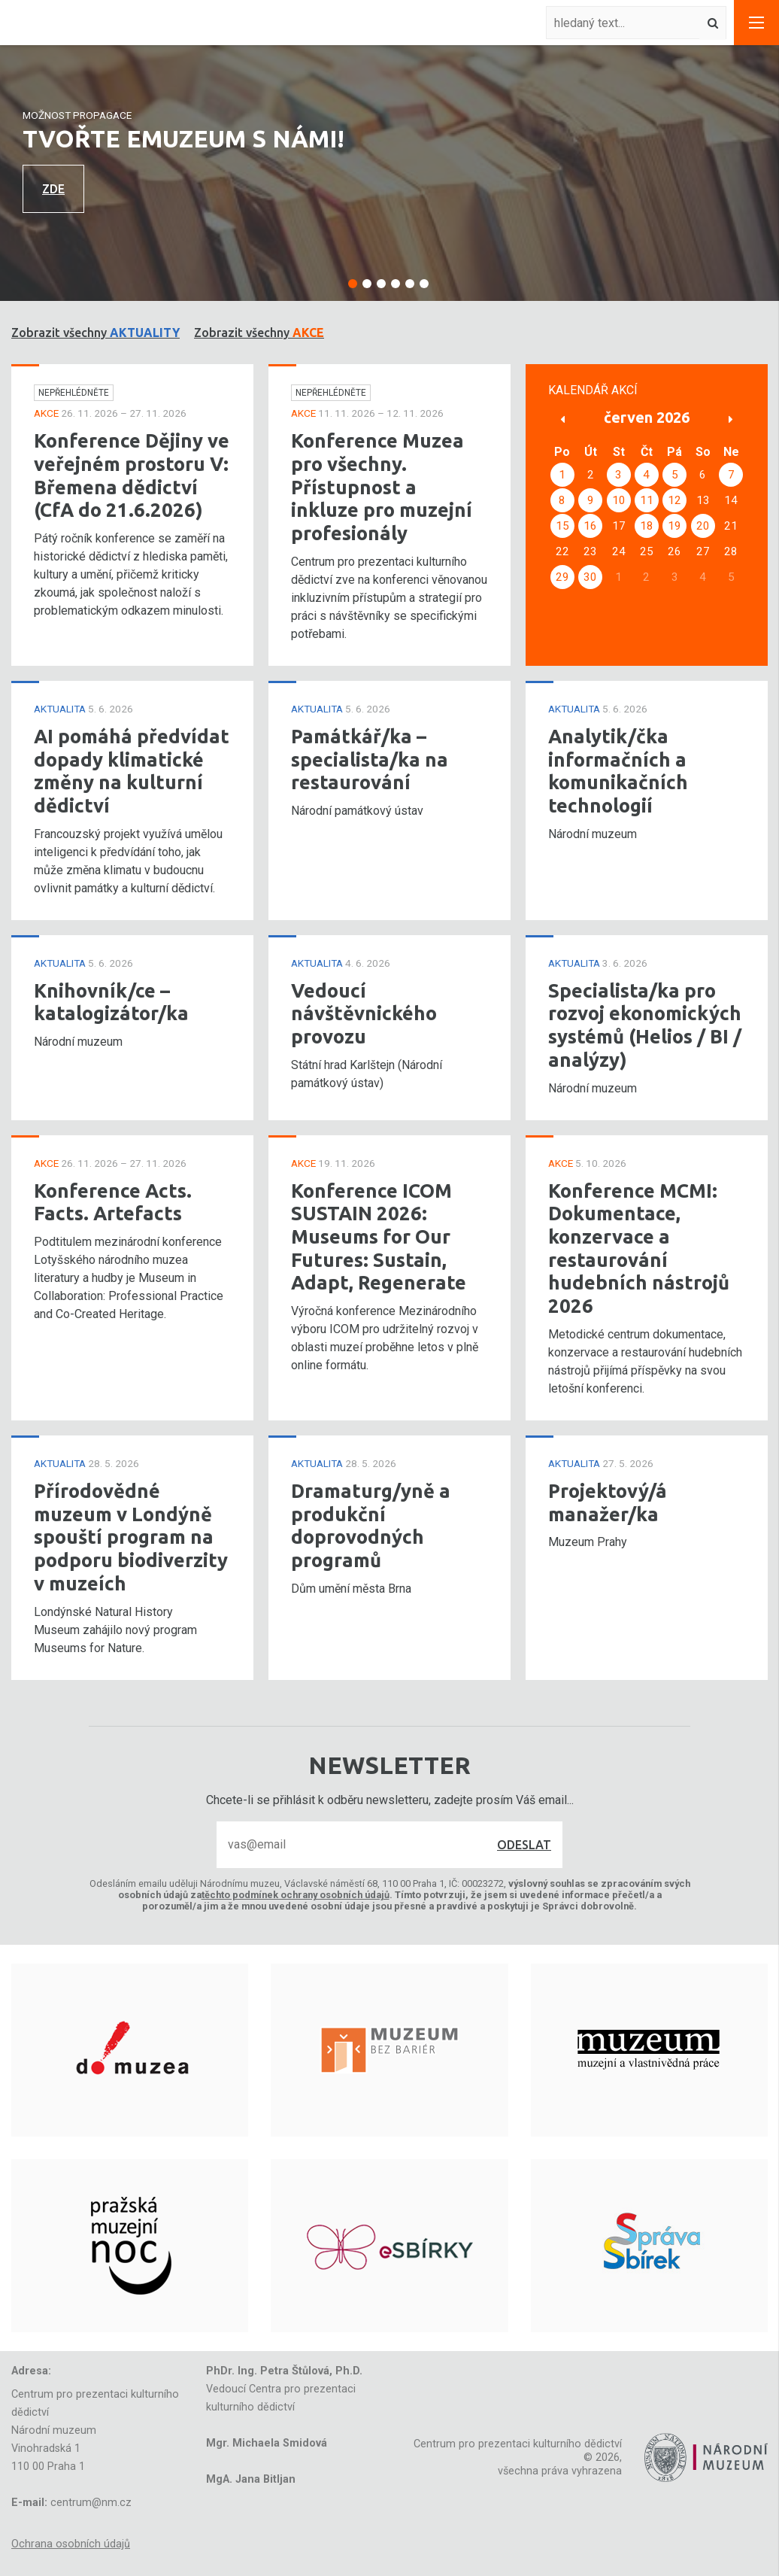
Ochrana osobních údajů (70, 2544)
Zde (53, 189)
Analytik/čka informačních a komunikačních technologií (618, 770)
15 (562, 526)
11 (646, 500)
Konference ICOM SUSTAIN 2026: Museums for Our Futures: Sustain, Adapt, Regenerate (378, 1237)
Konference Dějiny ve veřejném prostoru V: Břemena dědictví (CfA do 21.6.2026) (131, 475)
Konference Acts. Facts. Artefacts (113, 1202)
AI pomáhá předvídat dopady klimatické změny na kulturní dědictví (131, 770)
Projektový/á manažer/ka (607, 1502)
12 (674, 500)
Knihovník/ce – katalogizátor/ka (111, 1002)
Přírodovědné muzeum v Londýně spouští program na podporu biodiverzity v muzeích (131, 1537)
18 (646, 526)
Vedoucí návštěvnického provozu (364, 1013)
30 (590, 577)
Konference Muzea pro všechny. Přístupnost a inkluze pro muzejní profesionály (381, 487)
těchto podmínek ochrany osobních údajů (296, 1894)
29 (562, 577)
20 (703, 526)
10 (619, 500)
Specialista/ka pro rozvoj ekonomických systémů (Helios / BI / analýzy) (644, 1025)
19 (674, 526)
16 (590, 526)
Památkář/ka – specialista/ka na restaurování (369, 759)
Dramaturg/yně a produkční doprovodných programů (370, 1525)
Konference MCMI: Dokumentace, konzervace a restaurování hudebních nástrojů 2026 (638, 1248)
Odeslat (524, 1845)
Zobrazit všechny (95, 332)
